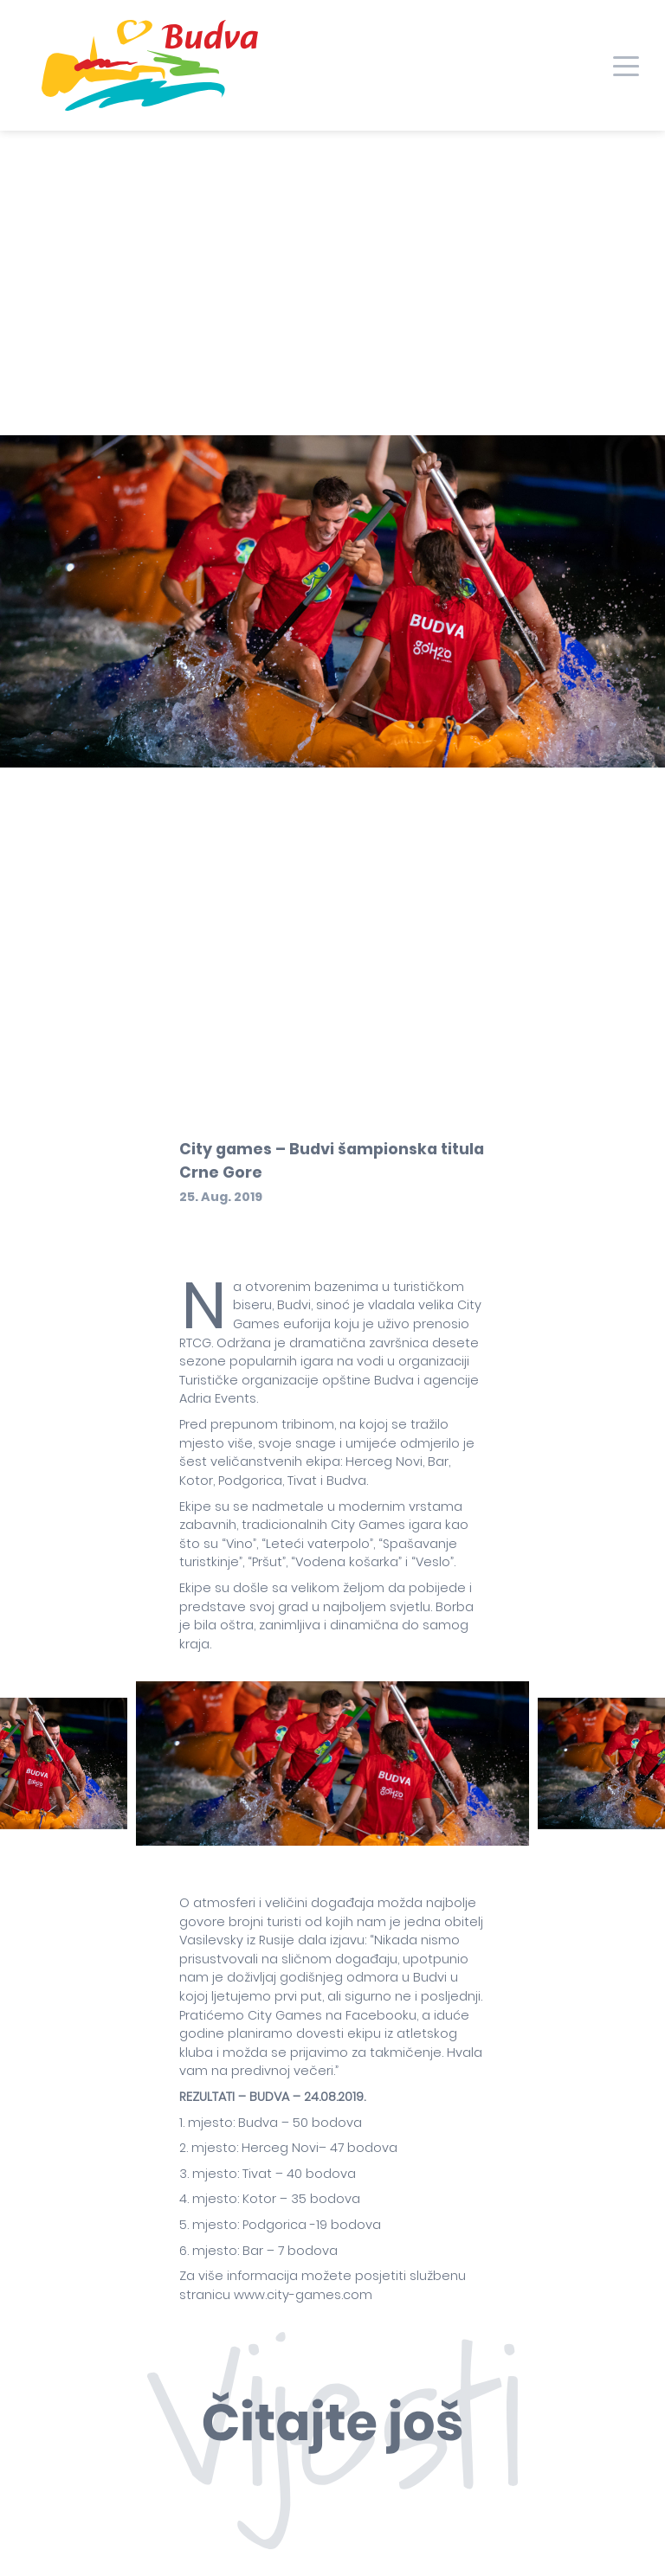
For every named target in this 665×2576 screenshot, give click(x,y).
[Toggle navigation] (626, 65)
